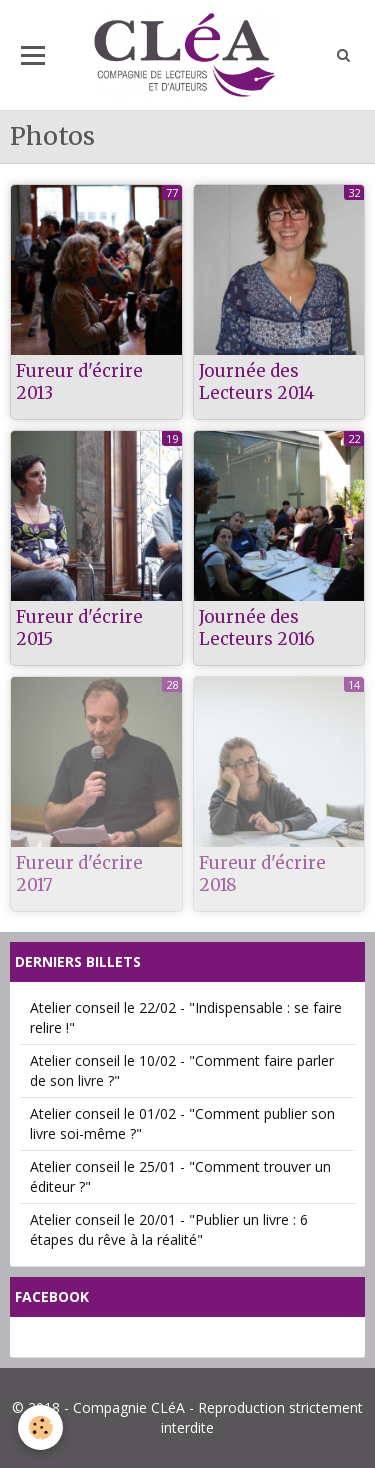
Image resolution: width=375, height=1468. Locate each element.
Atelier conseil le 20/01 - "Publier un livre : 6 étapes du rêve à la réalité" (169, 1229)
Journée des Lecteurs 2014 (257, 382)
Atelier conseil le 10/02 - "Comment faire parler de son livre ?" (182, 1070)
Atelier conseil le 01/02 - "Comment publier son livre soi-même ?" (182, 1123)
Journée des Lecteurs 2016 (257, 628)
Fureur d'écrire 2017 (79, 874)
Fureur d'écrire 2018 (262, 874)
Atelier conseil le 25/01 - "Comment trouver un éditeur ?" (180, 1176)
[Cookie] (40, 1427)
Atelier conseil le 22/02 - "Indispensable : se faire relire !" (186, 1017)
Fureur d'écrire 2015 (79, 628)
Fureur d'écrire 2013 (79, 382)
